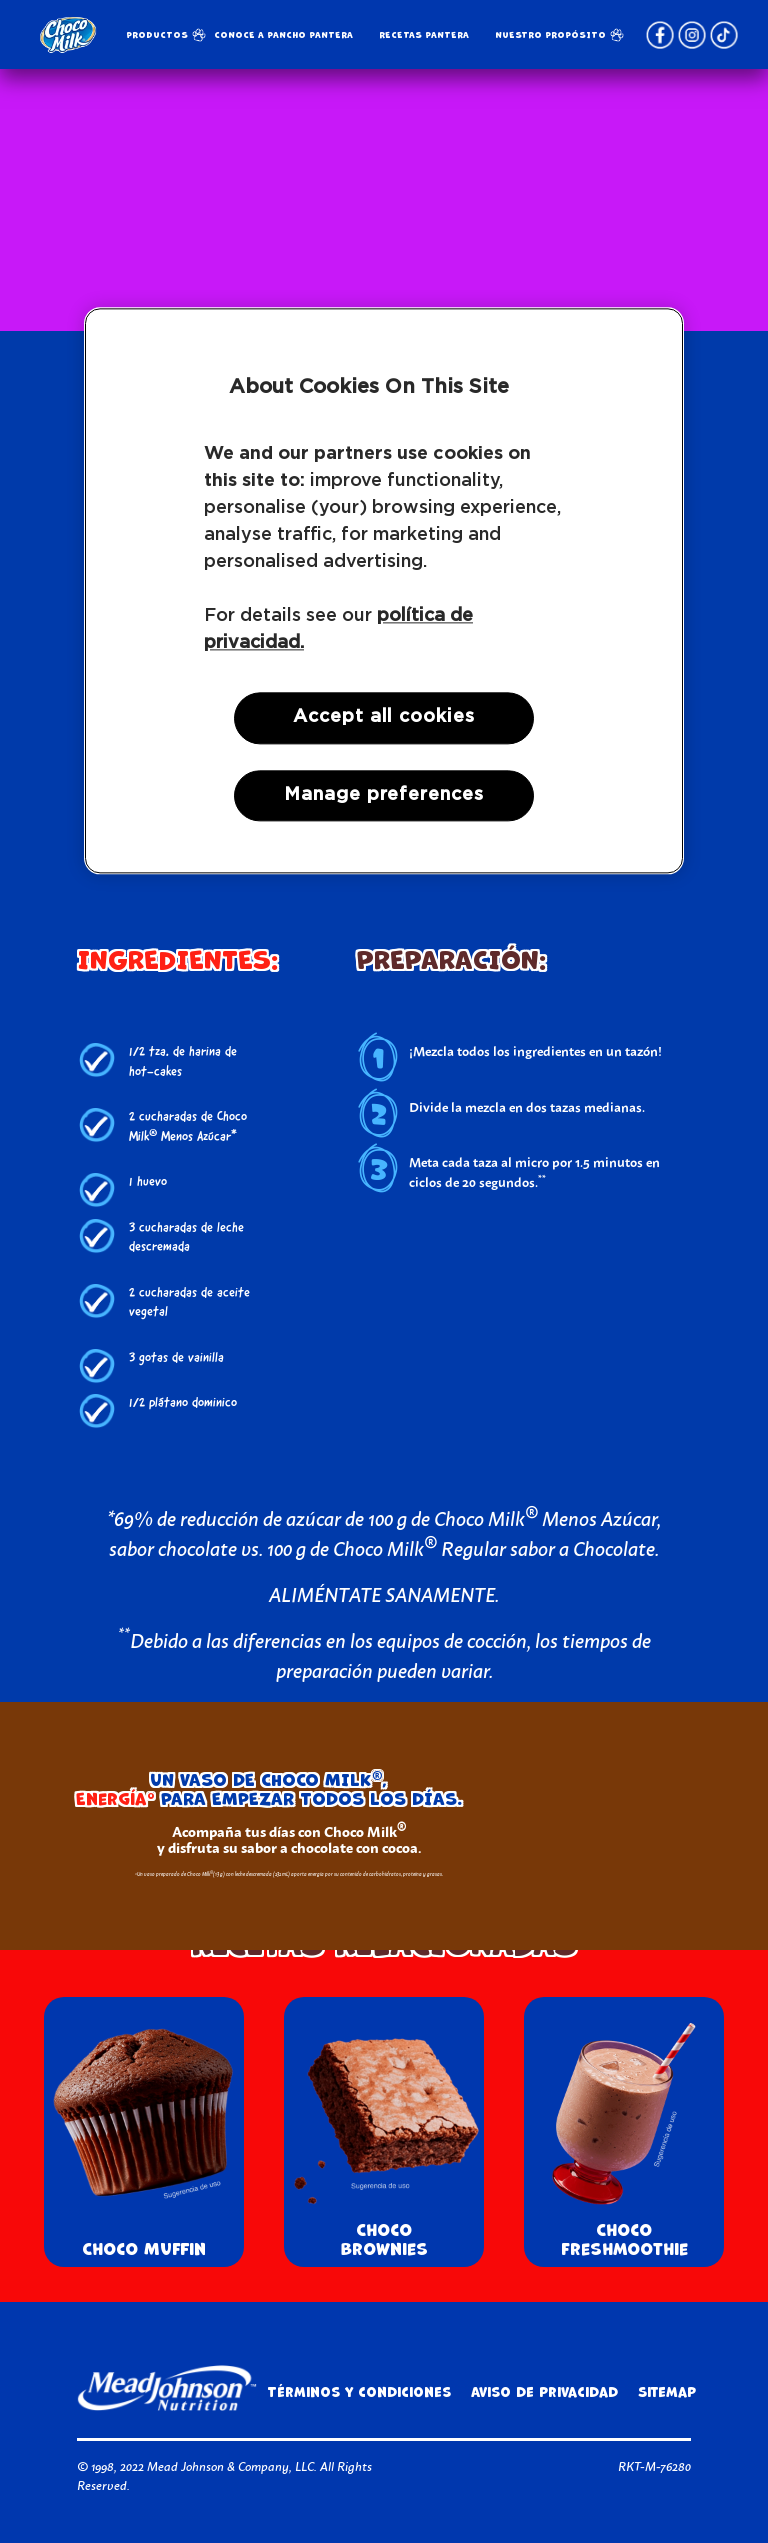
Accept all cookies (383, 718)
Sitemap (667, 2392)
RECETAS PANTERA (424, 35)
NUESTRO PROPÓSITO (550, 35)
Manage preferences (383, 795)
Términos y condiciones (359, 2392)
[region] (384, 591)
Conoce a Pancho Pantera (283, 35)
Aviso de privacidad (544, 2392)
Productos (157, 35)
